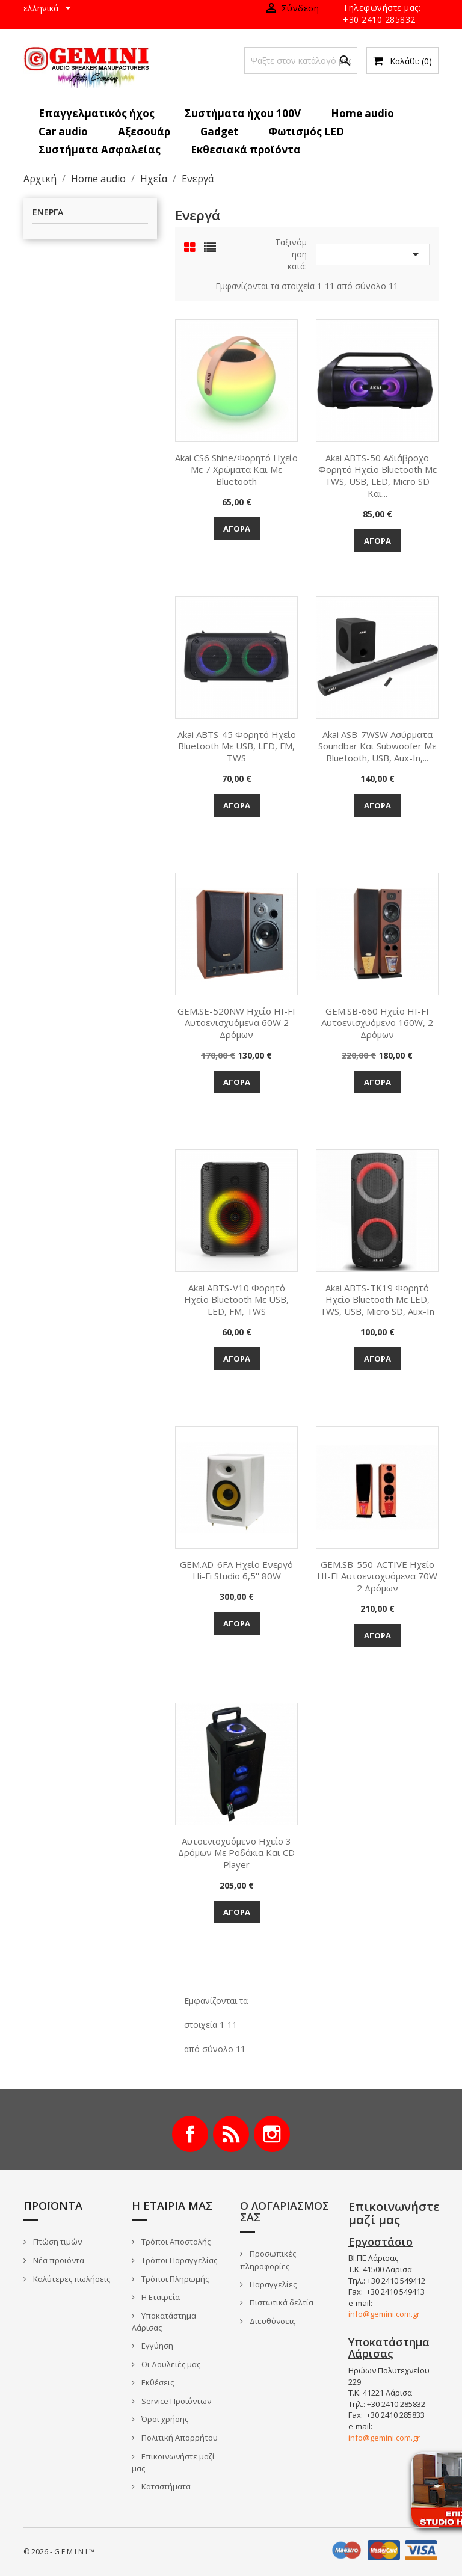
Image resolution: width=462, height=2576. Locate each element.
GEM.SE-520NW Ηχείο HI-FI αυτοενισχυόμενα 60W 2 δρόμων (236, 1023)
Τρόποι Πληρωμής (174, 2278)
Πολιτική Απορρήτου (179, 2437)
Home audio (362, 113)
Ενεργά (47, 212)
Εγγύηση (156, 2345)
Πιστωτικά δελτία (280, 2302)
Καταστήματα (165, 2486)
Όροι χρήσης (164, 2419)
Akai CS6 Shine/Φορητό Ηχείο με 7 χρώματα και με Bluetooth (236, 470)
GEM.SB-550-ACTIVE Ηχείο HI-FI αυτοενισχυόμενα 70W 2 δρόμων (377, 1576)
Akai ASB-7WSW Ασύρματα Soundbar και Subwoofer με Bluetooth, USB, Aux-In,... (377, 746)
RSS (231, 2134)
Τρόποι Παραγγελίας (178, 2260)
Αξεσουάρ (144, 131)
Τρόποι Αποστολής (175, 2241)
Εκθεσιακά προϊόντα (246, 149)
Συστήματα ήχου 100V (243, 113)
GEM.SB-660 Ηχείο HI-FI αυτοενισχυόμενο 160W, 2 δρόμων (377, 1023)
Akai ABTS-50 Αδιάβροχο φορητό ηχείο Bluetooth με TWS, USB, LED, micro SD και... (377, 475)
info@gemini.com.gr (384, 2313)
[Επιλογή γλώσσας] (49, 9)
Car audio (63, 131)
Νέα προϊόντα (57, 2260)
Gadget (219, 131)
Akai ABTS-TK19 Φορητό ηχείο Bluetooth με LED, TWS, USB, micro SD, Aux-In (377, 1300)
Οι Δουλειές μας (170, 2364)
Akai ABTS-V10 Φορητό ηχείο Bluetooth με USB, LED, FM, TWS (236, 1300)
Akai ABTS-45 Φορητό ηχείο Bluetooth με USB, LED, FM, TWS (236, 746)
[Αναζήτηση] (300, 60)
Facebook (190, 2134)
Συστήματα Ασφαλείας (99, 149)
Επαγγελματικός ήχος (96, 113)
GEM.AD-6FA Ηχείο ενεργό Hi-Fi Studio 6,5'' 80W (236, 1570)
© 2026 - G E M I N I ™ (58, 2552)
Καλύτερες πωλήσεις (70, 2278)
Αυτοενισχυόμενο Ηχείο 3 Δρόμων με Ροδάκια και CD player (236, 1853)
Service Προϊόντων (175, 2401)
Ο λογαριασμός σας (284, 2211)
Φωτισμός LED (306, 131)
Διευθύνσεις (271, 2321)
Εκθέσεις (157, 2382)
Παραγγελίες (272, 2284)
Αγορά (236, 528)
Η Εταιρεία (160, 2297)
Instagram (272, 2134)
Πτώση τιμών (56, 2241)
